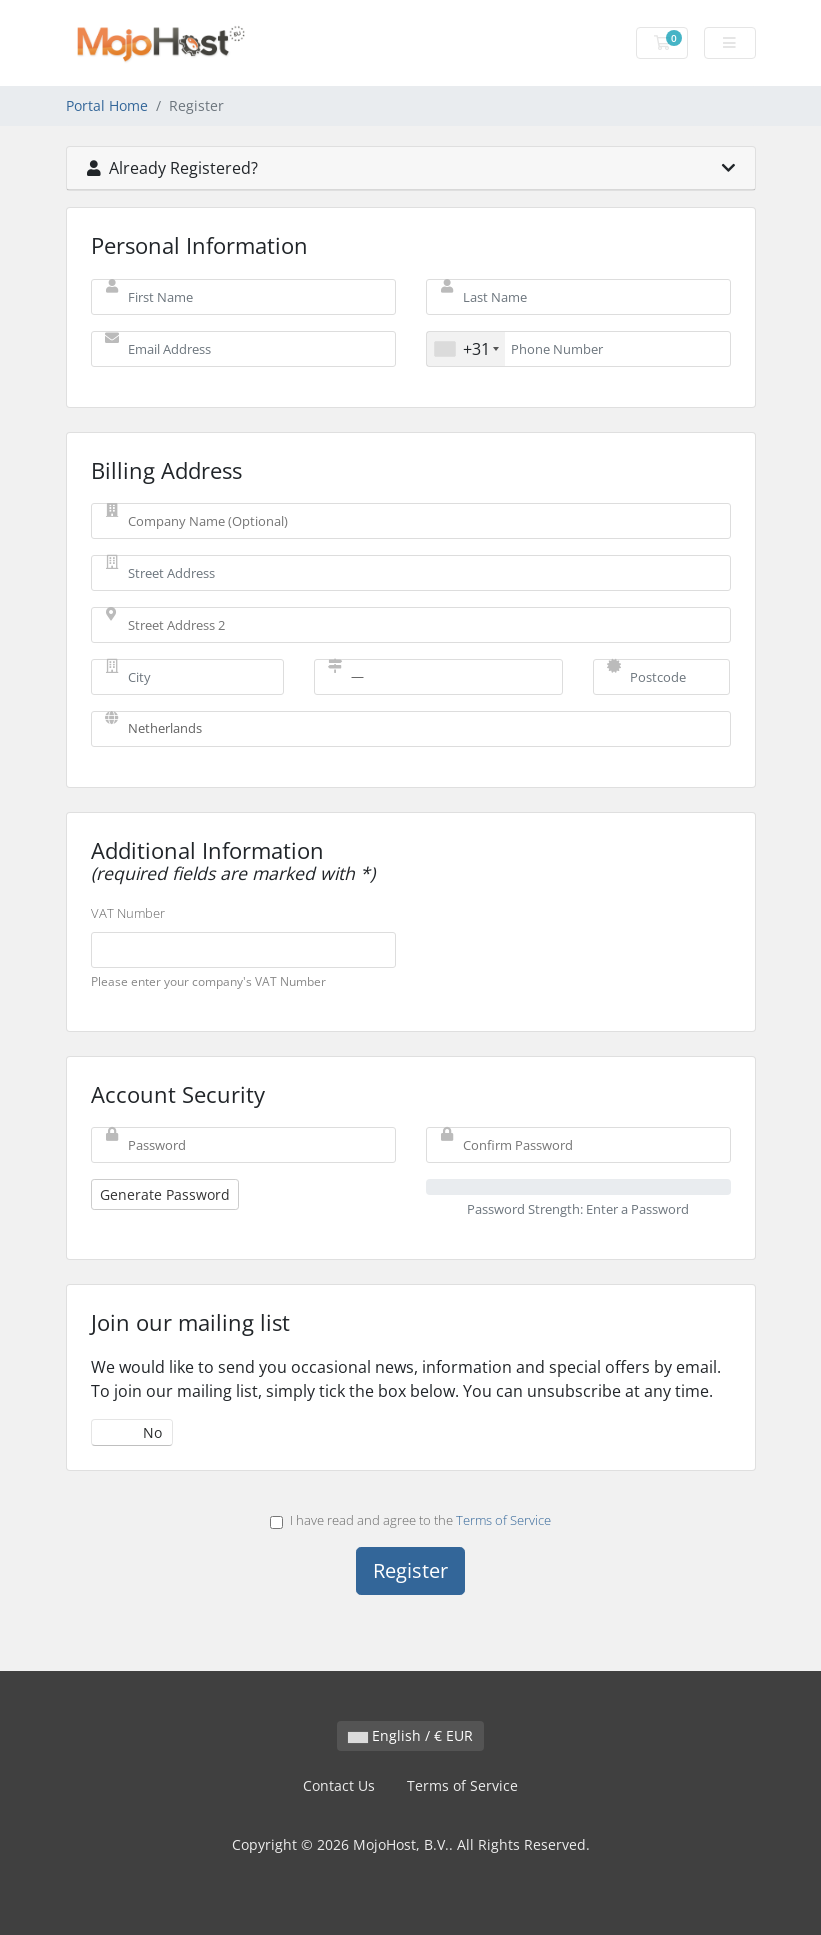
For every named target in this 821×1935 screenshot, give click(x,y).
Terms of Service (503, 1520)
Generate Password (165, 1194)
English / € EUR (410, 1735)
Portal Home (107, 105)
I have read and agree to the (410, 1520)
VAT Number (128, 913)
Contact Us (339, 1785)
